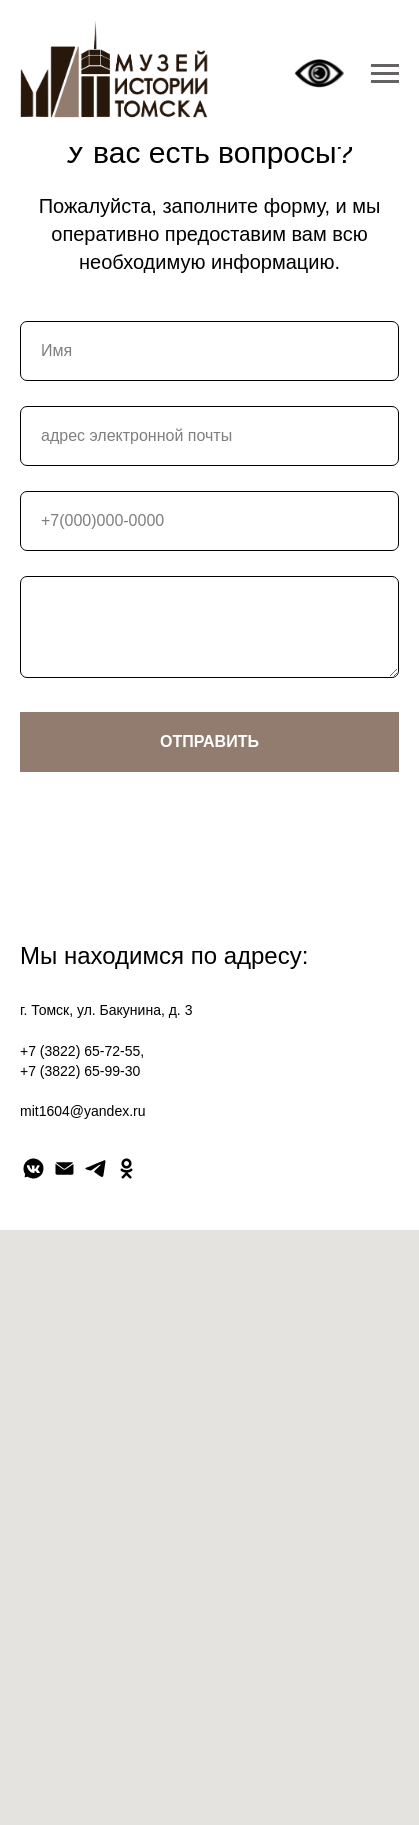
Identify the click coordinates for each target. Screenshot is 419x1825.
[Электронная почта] (64, 1168)
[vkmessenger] (33, 1168)
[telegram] (95, 1168)
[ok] (126, 1168)
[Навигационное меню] (385, 74)
